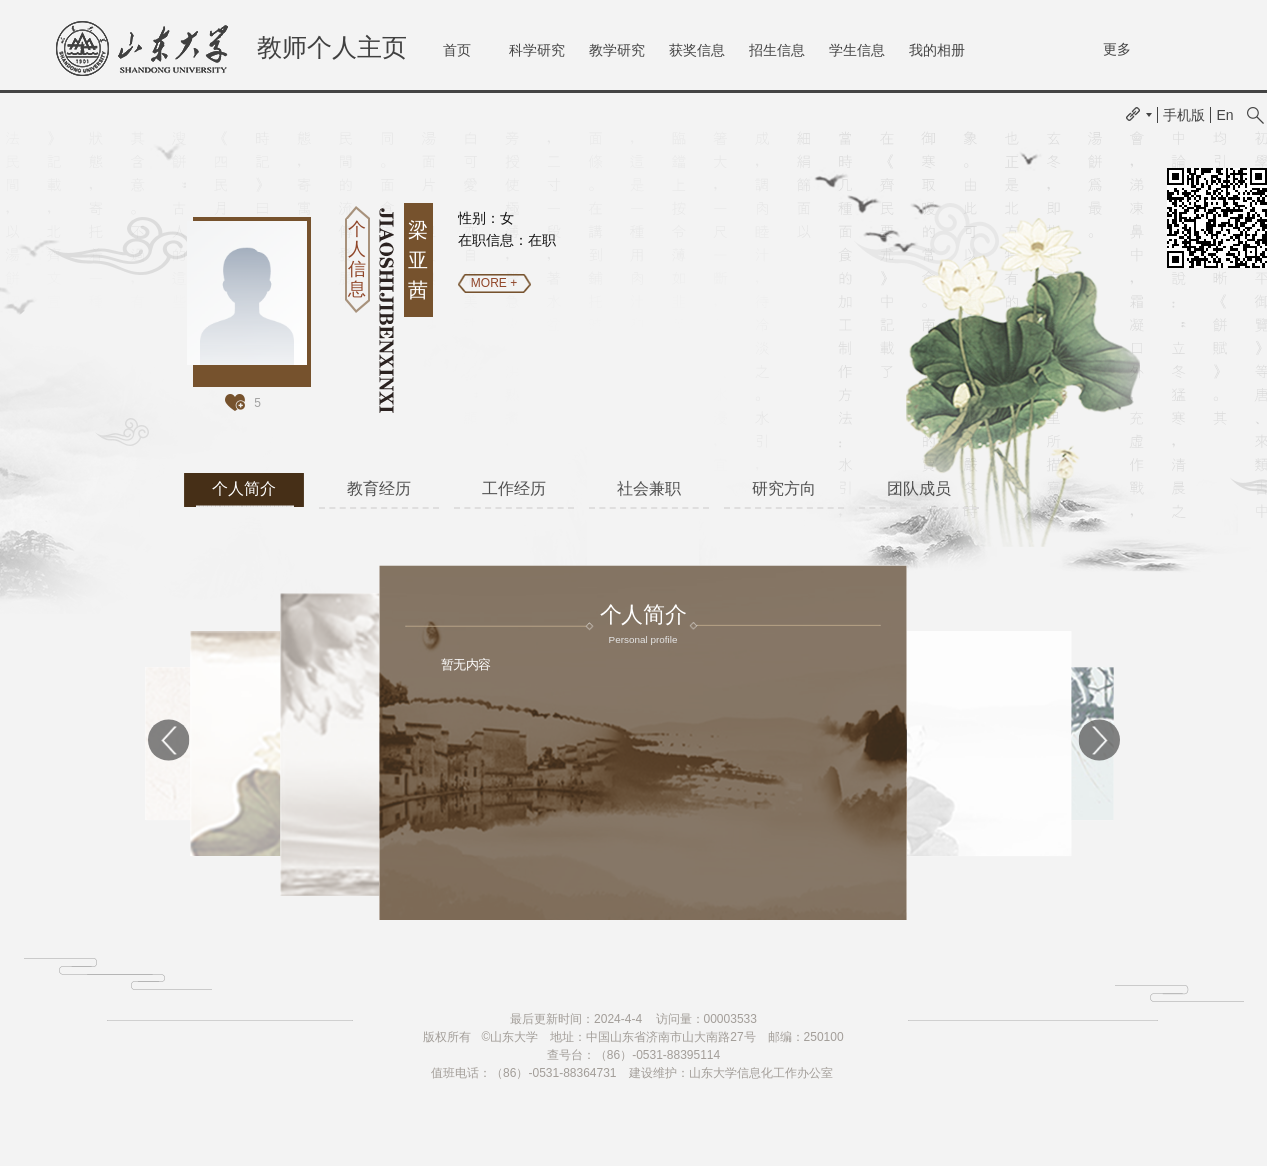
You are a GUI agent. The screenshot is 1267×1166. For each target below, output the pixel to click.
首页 (457, 50)
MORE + (494, 283)
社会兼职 (649, 488)
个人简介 (244, 488)
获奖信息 (697, 50)
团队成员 (919, 488)
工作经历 (514, 488)
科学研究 (537, 50)
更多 (1117, 49)
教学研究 (617, 50)
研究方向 (784, 488)
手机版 (1184, 115)
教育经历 (379, 488)
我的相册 (937, 50)
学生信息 (857, 50)
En (1224, 115)
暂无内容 (465, 664)
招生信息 (777, 50)
